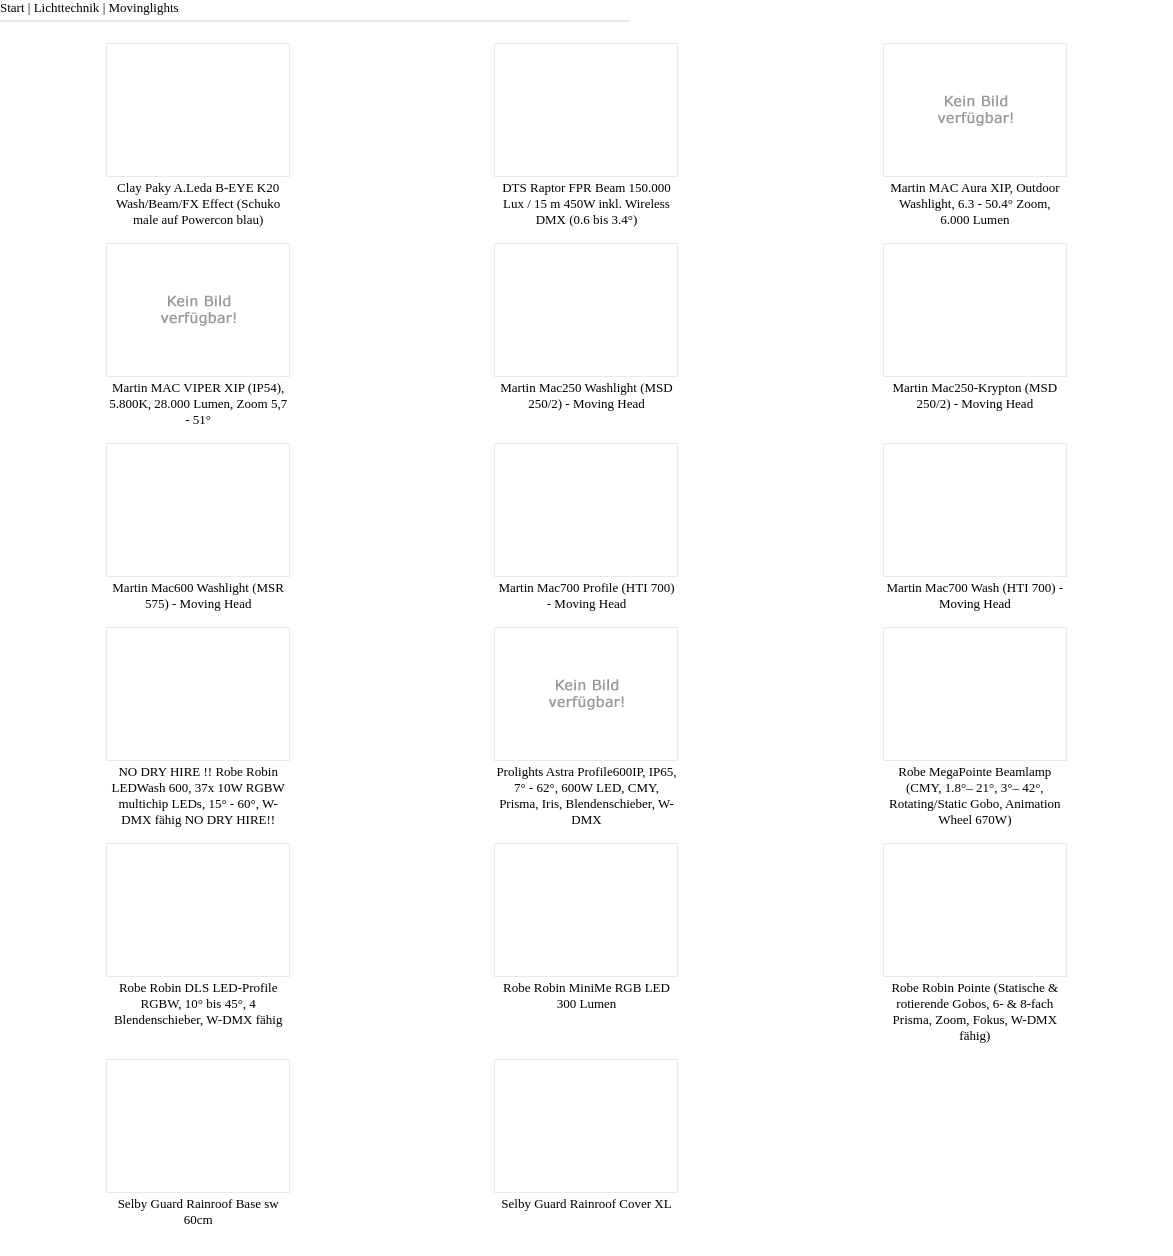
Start (12, 7)
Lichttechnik (67, 7)
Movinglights (143, 7)
